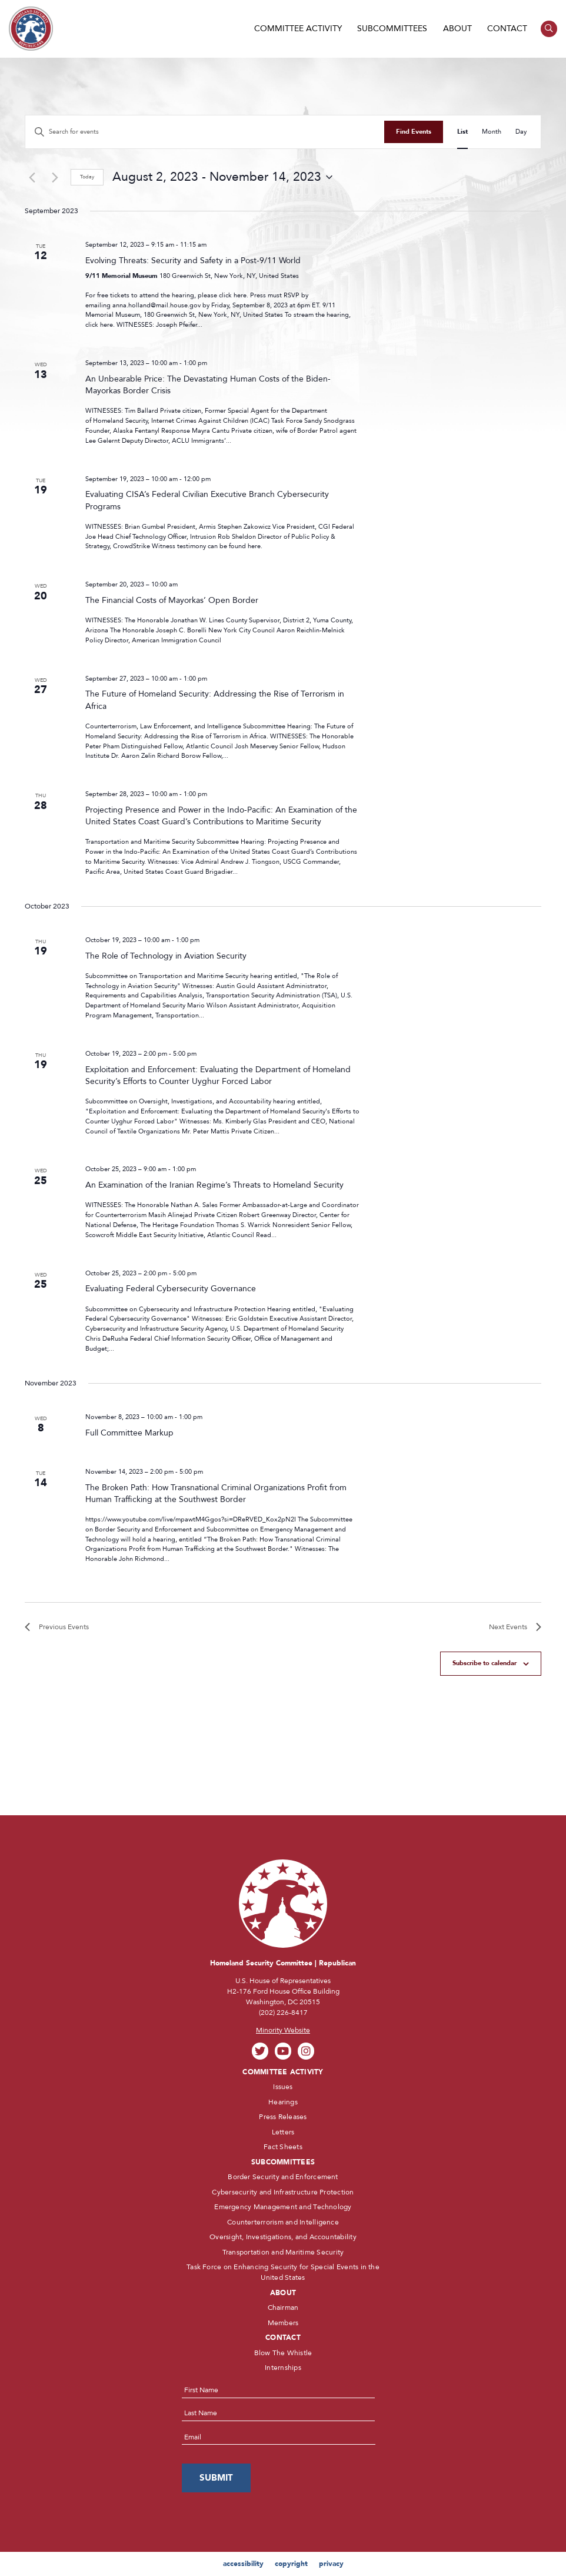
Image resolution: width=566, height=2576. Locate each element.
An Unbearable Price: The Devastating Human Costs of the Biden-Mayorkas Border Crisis (208, 384)
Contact (507, 28)
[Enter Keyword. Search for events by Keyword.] (204, 132)
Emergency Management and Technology (282, 2207)
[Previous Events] (32, 177)
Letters (283, 2132)
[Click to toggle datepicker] (222, 177)
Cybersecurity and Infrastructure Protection (283, 2192)
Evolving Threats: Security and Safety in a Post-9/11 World (193, 260)
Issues (282, 2086)
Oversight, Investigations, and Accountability (283, 2237)
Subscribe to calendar (484, 1663)
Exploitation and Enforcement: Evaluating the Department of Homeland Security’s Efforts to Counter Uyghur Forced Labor (218, 1075)
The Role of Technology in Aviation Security (166, 956)
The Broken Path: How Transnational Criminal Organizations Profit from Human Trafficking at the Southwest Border (216, 1493)
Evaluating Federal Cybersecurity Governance (170, 1288)
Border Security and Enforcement (283, 2177)
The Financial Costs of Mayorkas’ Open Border (171, 600)
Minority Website (283, 2030)
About (457, 28)
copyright (291, 2563)
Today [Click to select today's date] (87, 176)
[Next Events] (55, 177)
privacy (331, 2563)
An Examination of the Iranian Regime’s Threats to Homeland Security (214, 1185)
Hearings (283, 2102)
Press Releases (283, 2116)
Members (283, 2323)
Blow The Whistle (283, 2353)
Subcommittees (392, 28)
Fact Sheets (283, 2146)
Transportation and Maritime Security (283, 2252)
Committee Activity (298, 28)
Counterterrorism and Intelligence (283, 2222)
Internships (283, 2367)
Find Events (413, 131)
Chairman (283, 2307)
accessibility (243, 2563)
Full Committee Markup (129, 1432)
